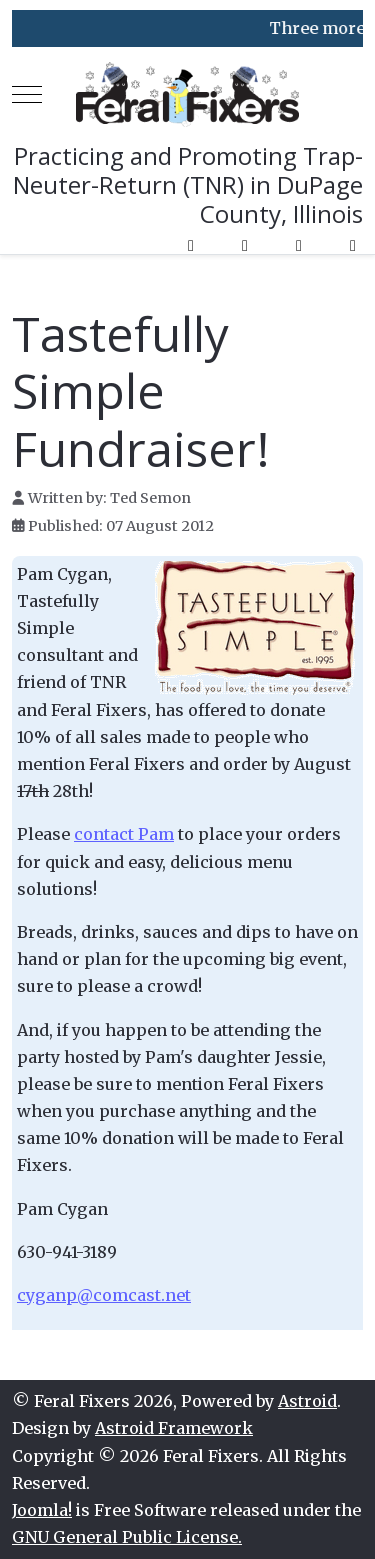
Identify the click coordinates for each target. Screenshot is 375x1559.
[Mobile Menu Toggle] (27, 95)
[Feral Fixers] (187, 94)
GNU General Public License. (127, 1537)
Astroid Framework (174, 1428)
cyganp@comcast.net (104, 1295)
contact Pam (124, 834)
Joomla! (42, 1510)
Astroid (307, 1401)
